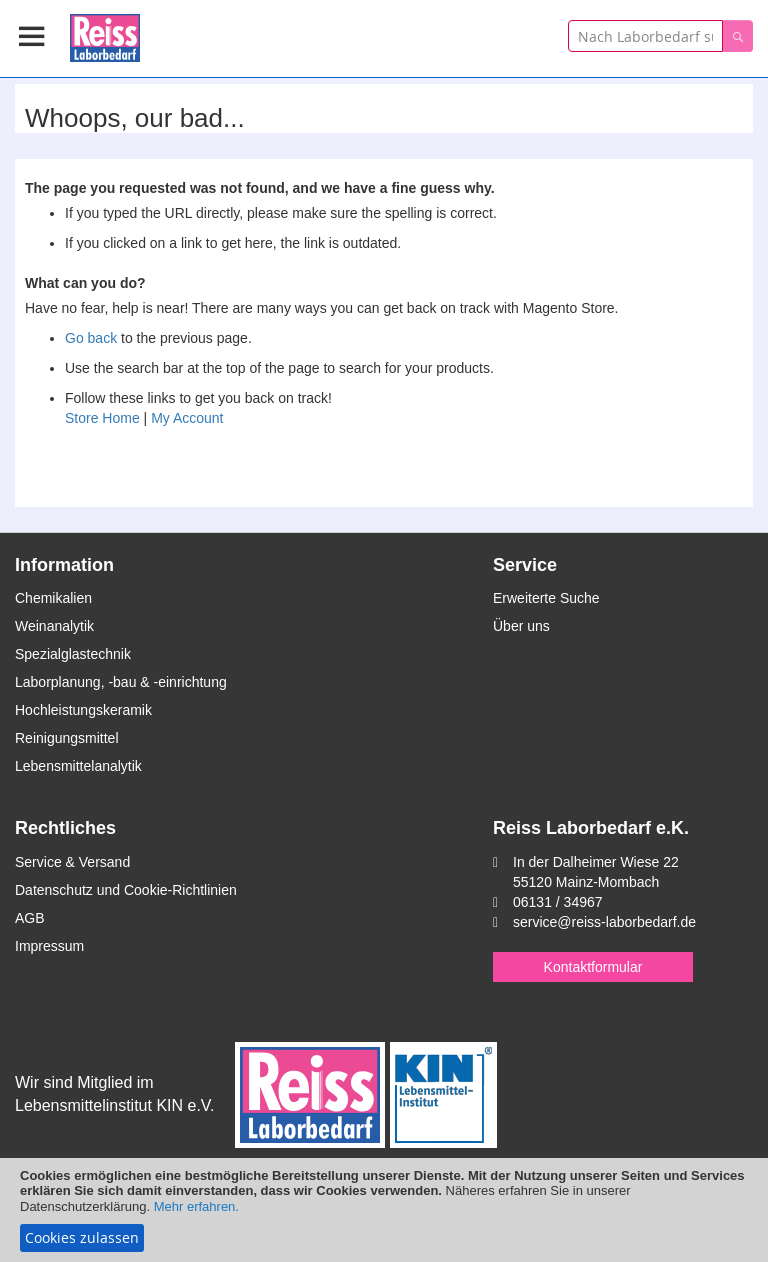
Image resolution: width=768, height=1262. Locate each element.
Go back (91, 338)
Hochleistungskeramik (83, 710)
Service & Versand (72, 862)
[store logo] (105, 34)
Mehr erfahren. (196, 1206)
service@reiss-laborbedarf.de (604, 922)
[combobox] (645, 36)
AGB (30, 918)
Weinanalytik (54, 626)
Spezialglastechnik (73, 654)
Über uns (521, 626)
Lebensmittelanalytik (78, 766)
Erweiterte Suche (546, 598)
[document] (384, 1210)
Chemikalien (53, 598)
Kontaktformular (593, 967)
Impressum (49, 946)
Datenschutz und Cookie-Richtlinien (126, 890)
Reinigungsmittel (67, 738)
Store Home (102, 418)
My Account (187, 418)
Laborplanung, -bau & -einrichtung (121, 682)
